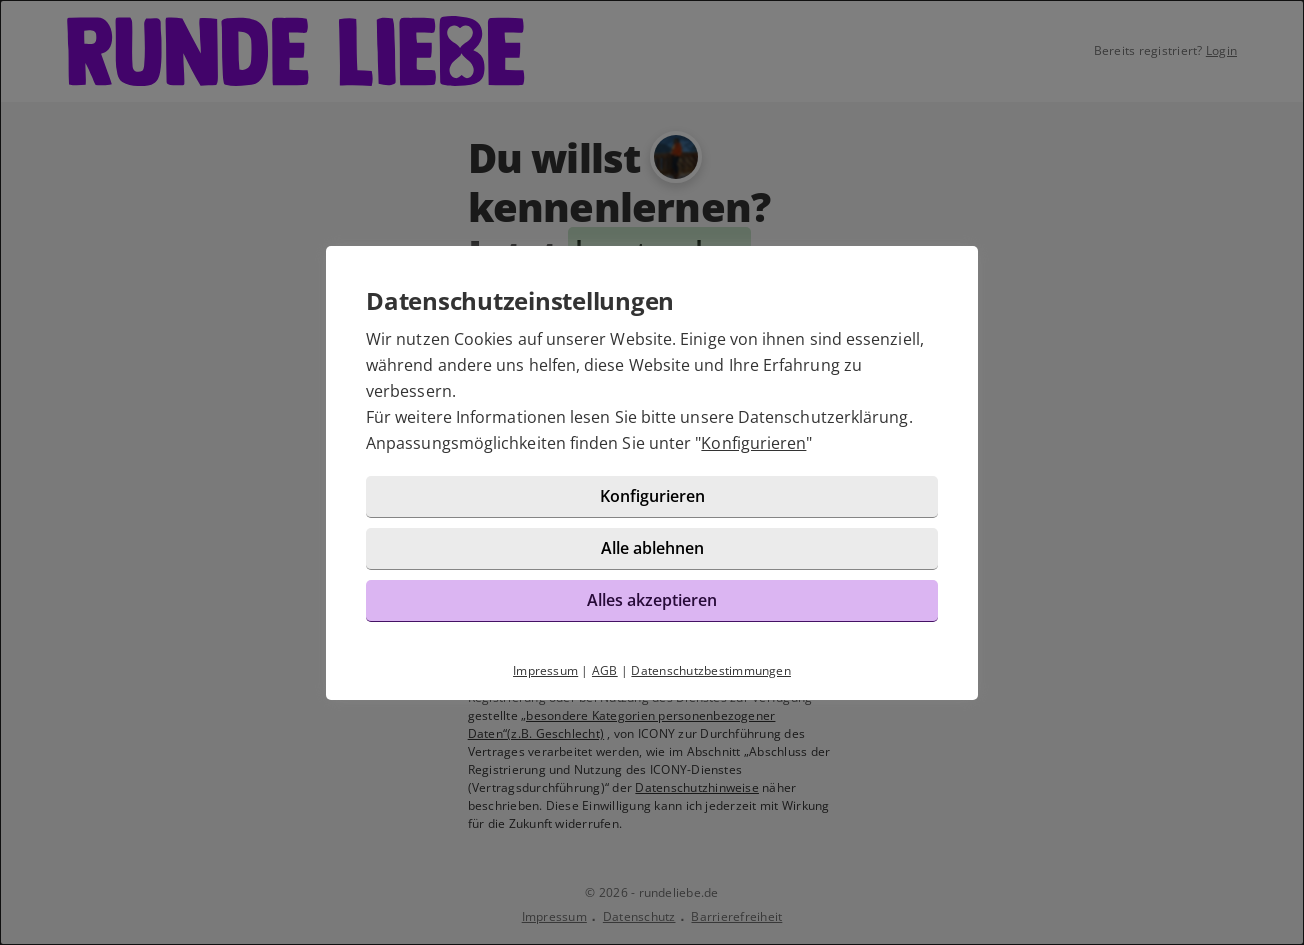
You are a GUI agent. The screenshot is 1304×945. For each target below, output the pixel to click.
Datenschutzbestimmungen (711, 670)
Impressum (545, 670)
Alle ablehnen (652, 548)
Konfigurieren (753, 443)
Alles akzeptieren (652, 600)
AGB (605, 670)
